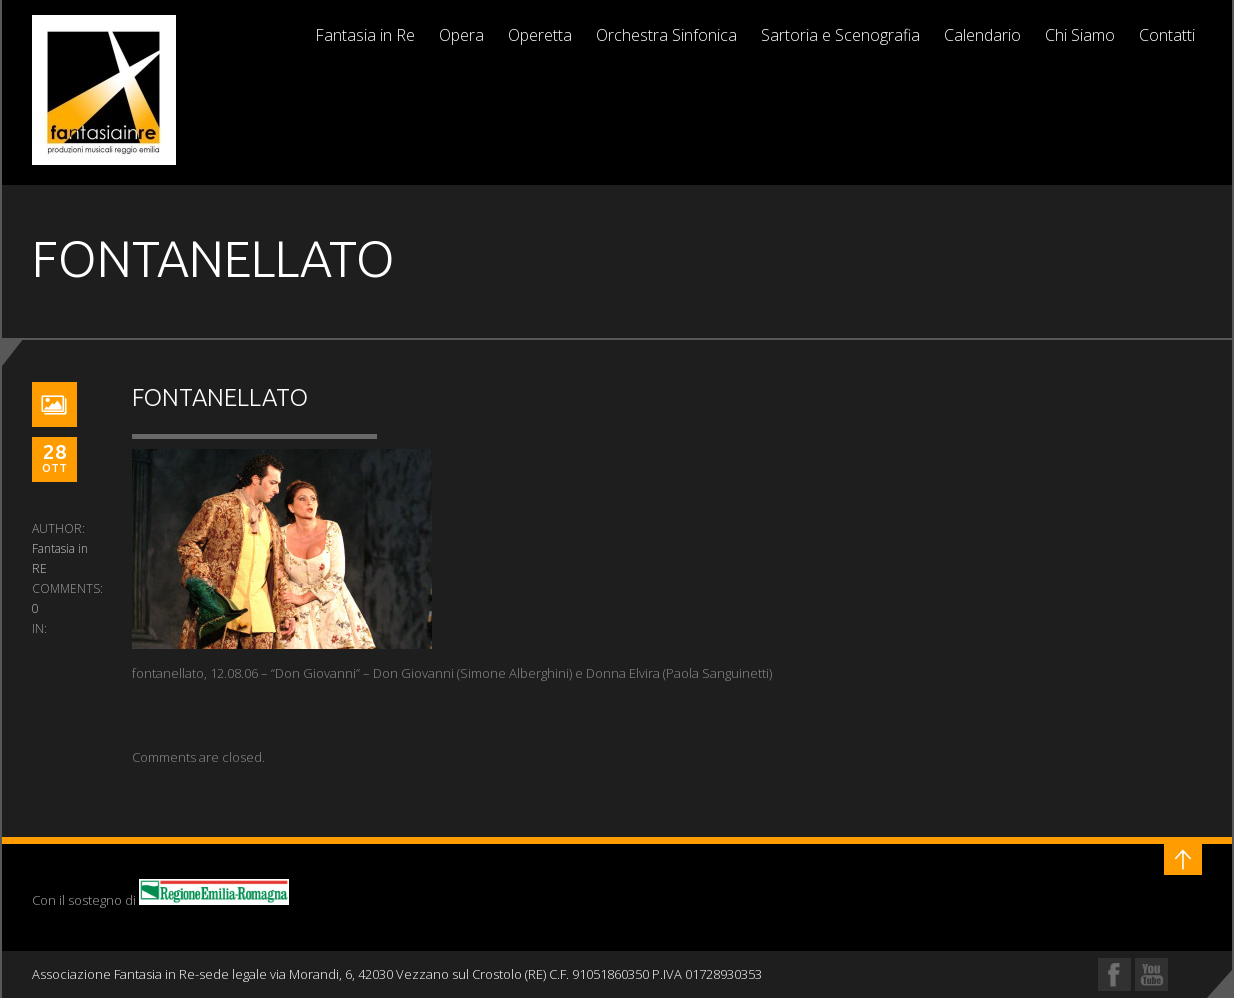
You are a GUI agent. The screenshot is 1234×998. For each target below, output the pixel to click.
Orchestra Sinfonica (666, 35)
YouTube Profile (1151, 974)
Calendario (982, 35)
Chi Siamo (1080, 35)
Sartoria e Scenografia (840, 35)
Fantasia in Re (365, 35)
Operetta (540, 35)
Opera (461, 35)
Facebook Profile (1114, 974)
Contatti (1167, 35)
